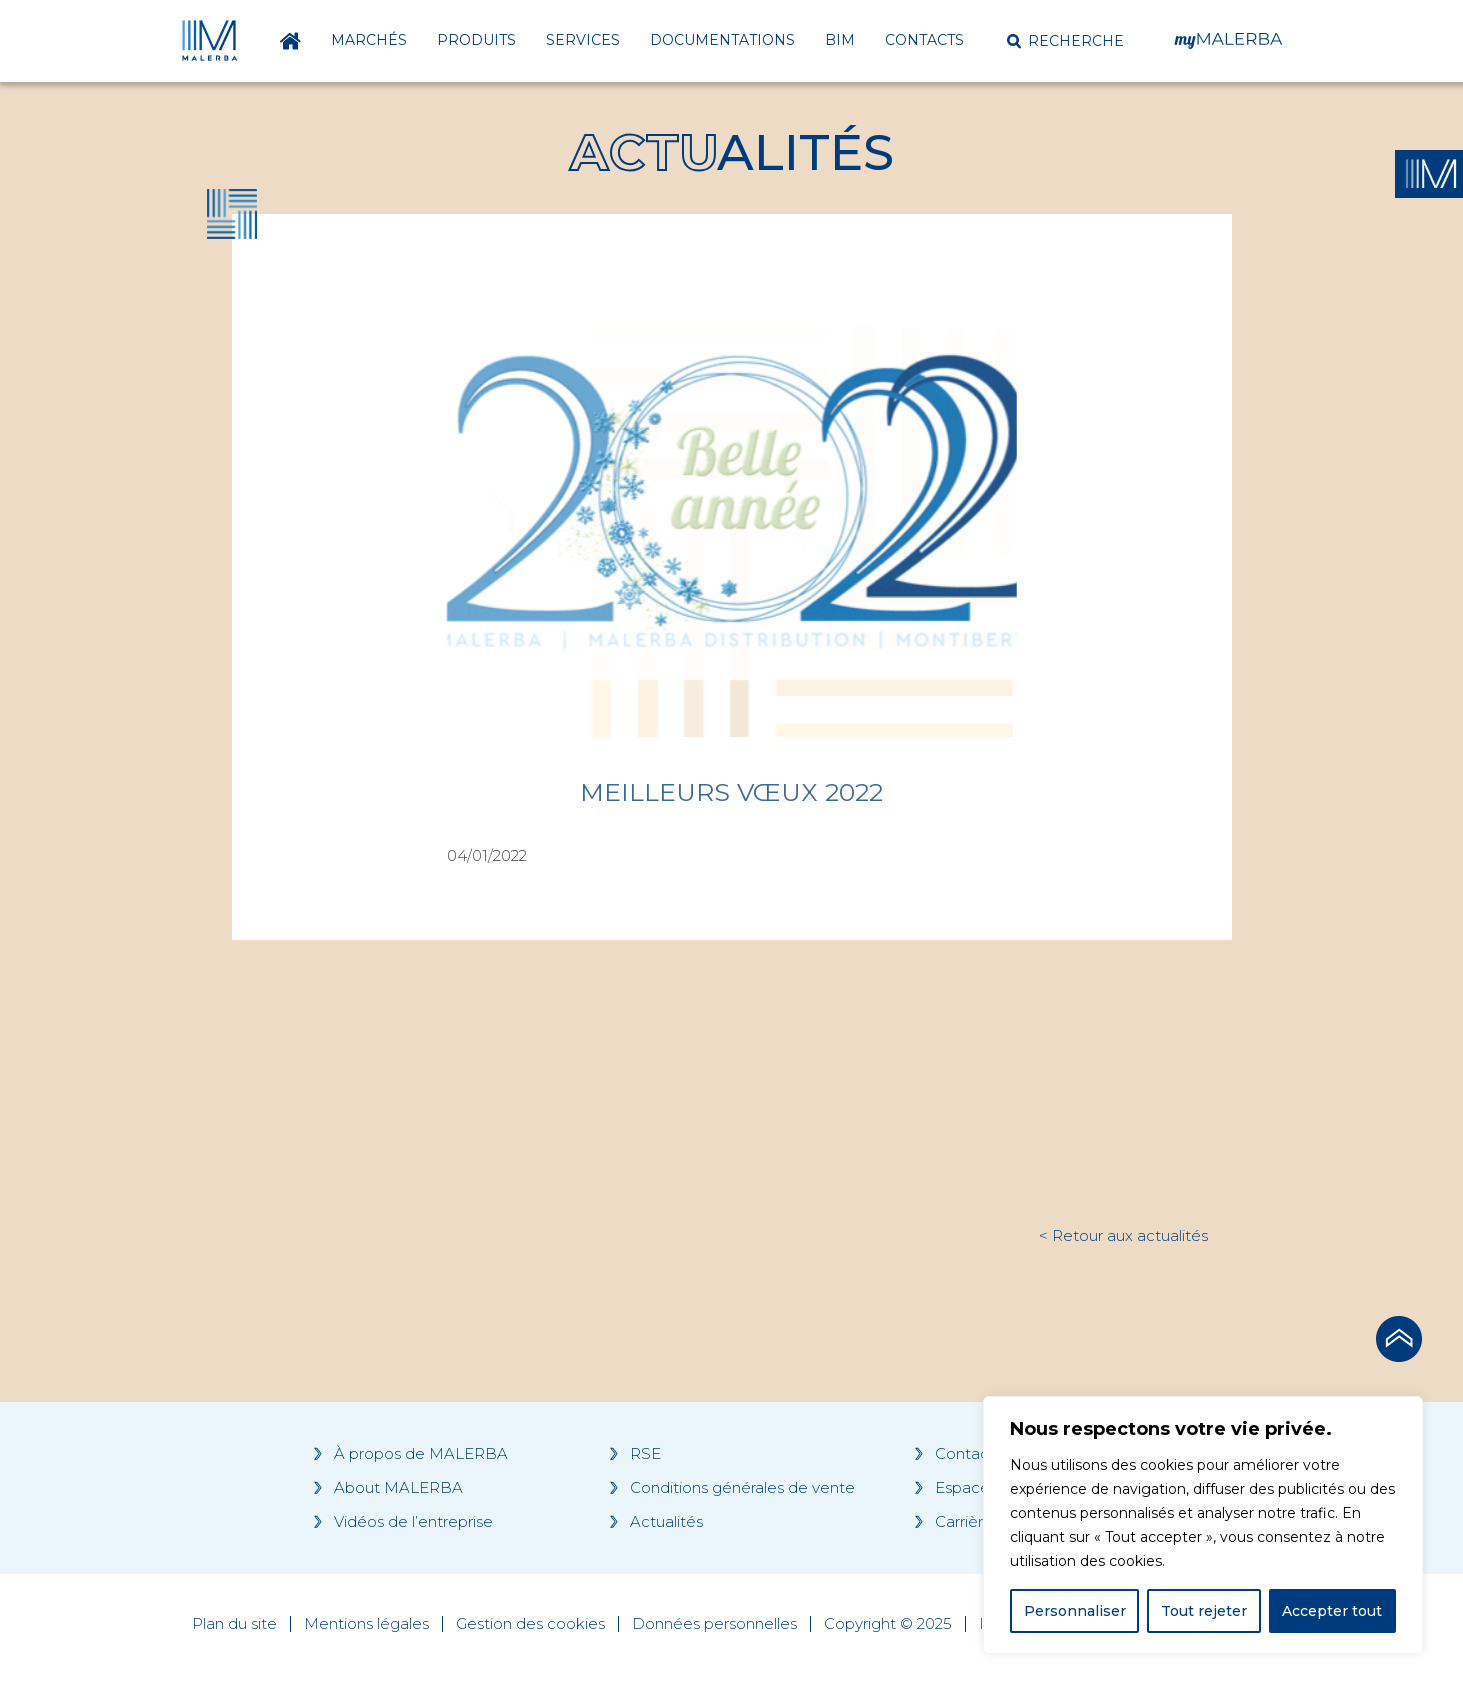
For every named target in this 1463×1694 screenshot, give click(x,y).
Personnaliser (1075, 1611)
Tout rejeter (1204, 1611)
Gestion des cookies (530, 1624)
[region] (1203, 1525)
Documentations (722, 40)
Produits (476, 40)
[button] (1065, 41)
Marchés (369, 40)
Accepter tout (1332, 1611)
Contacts (924, 40)
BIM (840, 40)
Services (583, 40)
